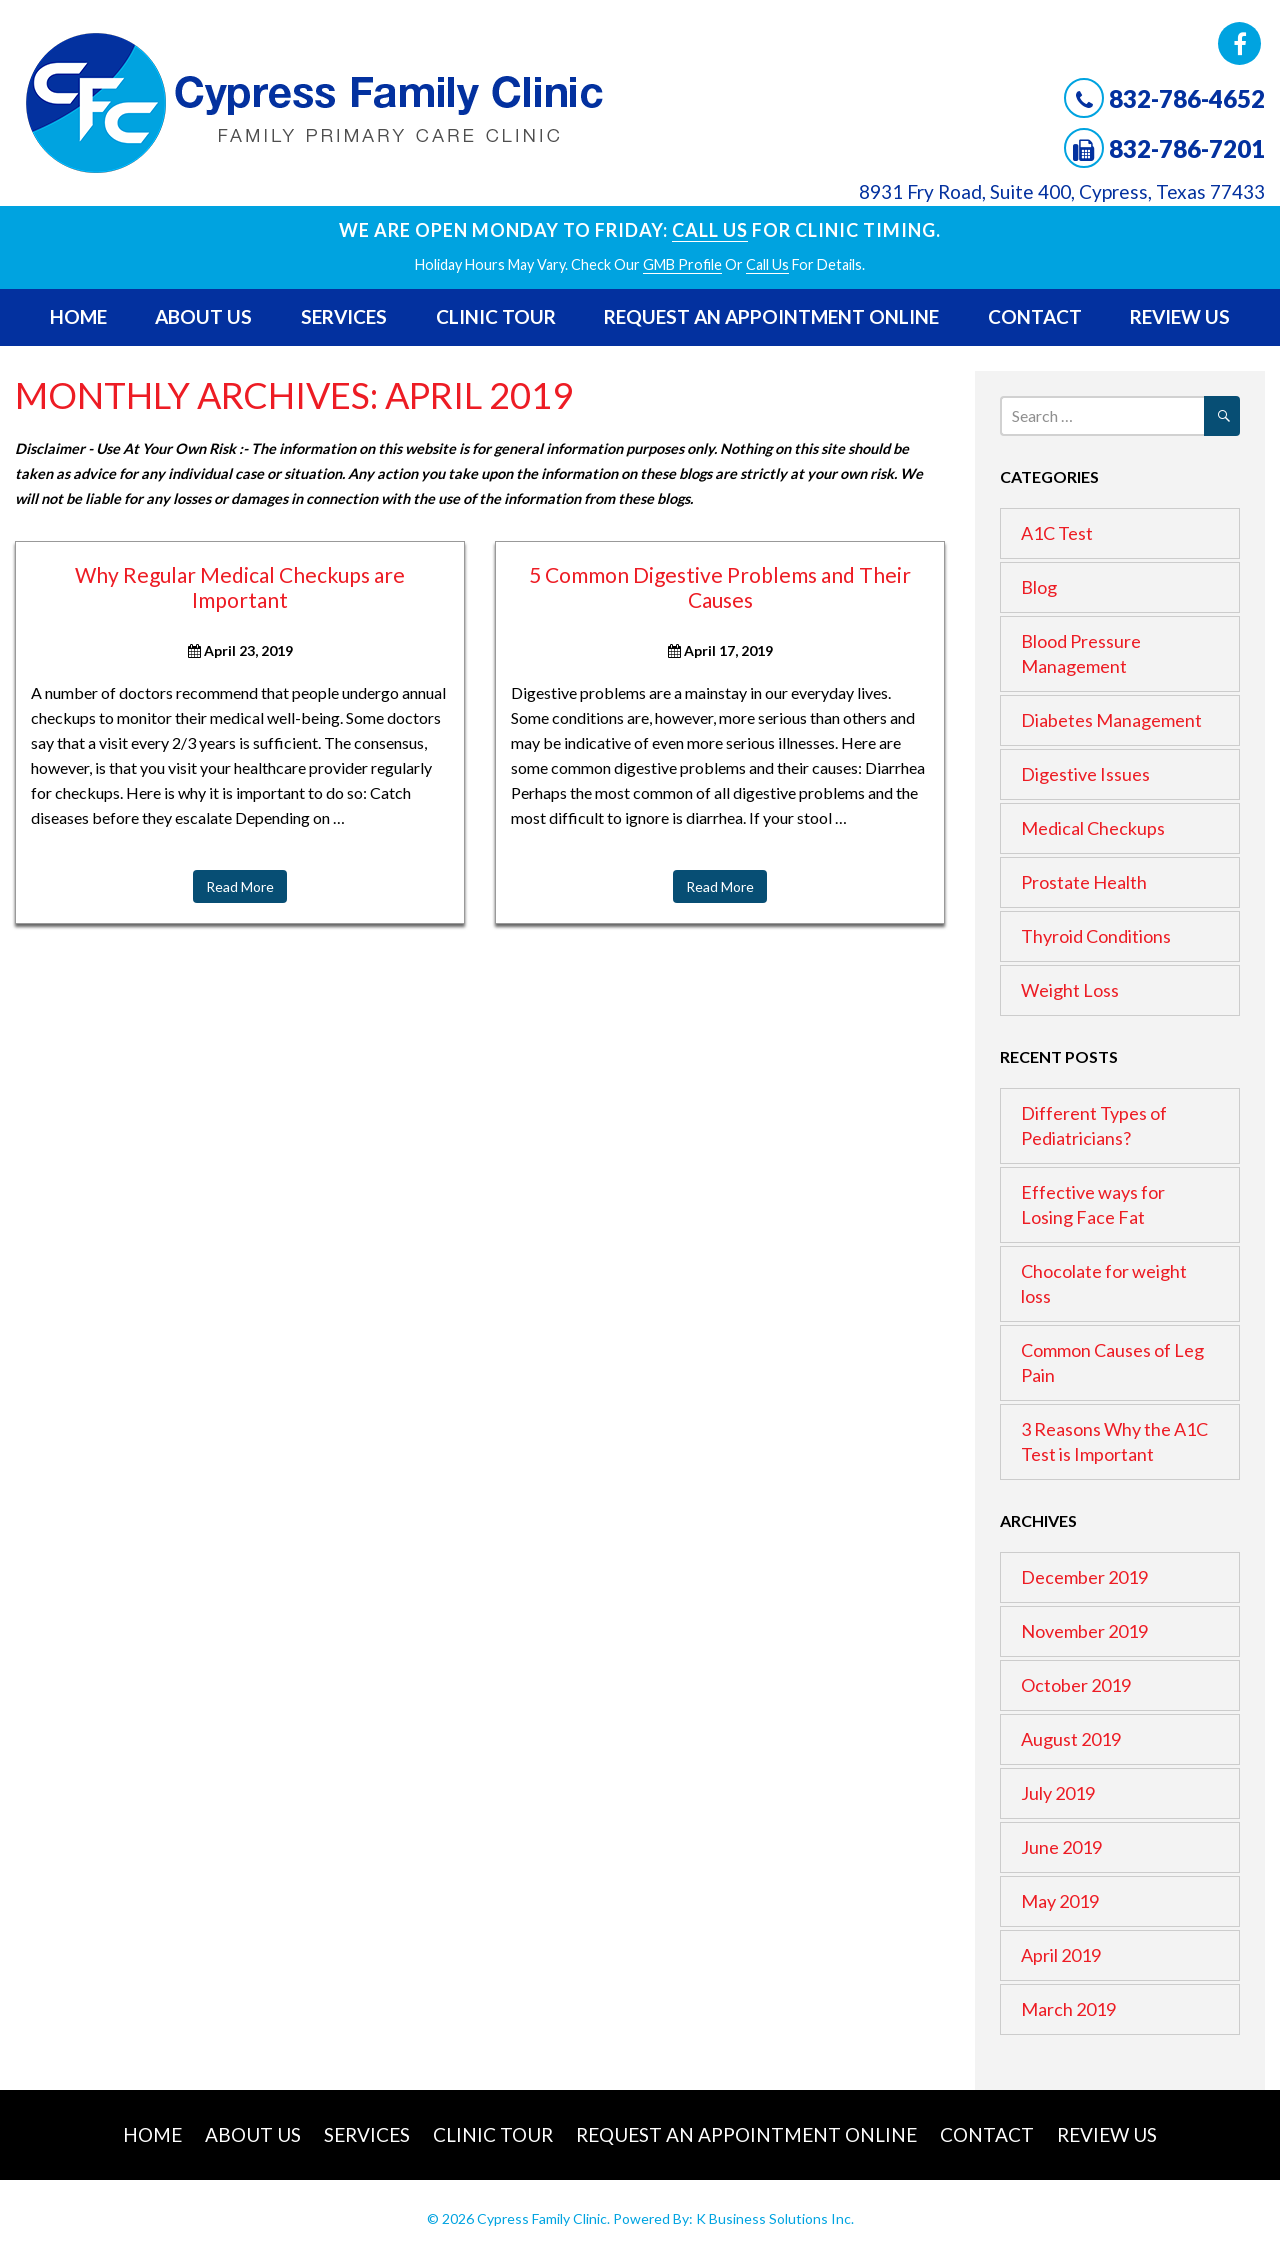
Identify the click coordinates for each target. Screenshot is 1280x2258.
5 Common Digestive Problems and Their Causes (720, 587)
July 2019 (1058, 1793)
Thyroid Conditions (1096, 936)
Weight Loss (1070, 990)
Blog (1039, 587)
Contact (1035, 316)
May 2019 (1060, 1901)
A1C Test (1057, 533)
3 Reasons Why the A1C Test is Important (1114, 1441)
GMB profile (682, 264)
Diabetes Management (1111, 720)
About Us (203, 316)
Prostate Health (1084, 882)
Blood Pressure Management (1081, 653)
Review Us (1180, 316)
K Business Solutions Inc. (775, 2218)
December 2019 (1084, 1577)
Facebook (1239, 43)
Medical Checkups (1093, 828)
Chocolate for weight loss (1104, 1283)
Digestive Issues (1085, 774)
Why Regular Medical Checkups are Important (240, 587)
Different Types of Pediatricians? (1094, 1125)
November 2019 (1084, 1631)
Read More (240, 886)
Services (344, 316)
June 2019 (1061, 1847)
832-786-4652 (1187, 98)
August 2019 (1071, 1739)
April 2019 (1061, 1955)
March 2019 (1068, 2009)
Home (78, 316)
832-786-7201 (1187, 148)
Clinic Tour (496, 316)
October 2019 (1076, 1685)
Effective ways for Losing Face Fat (1093, 1204)
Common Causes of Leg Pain (1112, 1362)
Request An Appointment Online (771, 316)
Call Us (710, 230)
